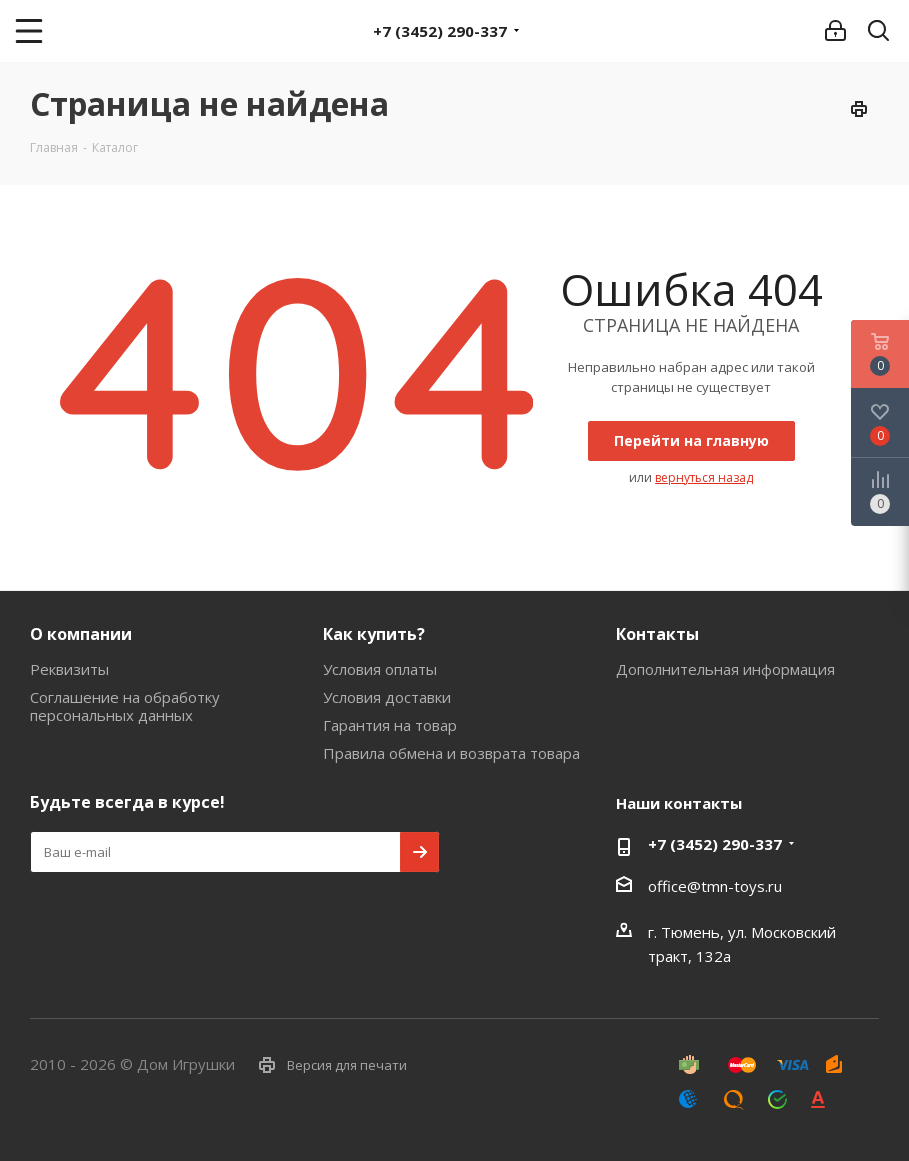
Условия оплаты (380, 669)
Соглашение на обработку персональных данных (125, 706)
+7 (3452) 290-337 (440, 31)
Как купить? (374, 634)
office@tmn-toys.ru (715, 886)
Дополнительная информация (725, 669)
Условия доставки (387, 697)
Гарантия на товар (390, 725)
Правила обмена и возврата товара (451, 753)
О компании (81, 634)
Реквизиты (69, 669)
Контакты (657, 634)
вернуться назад (704, 477)
